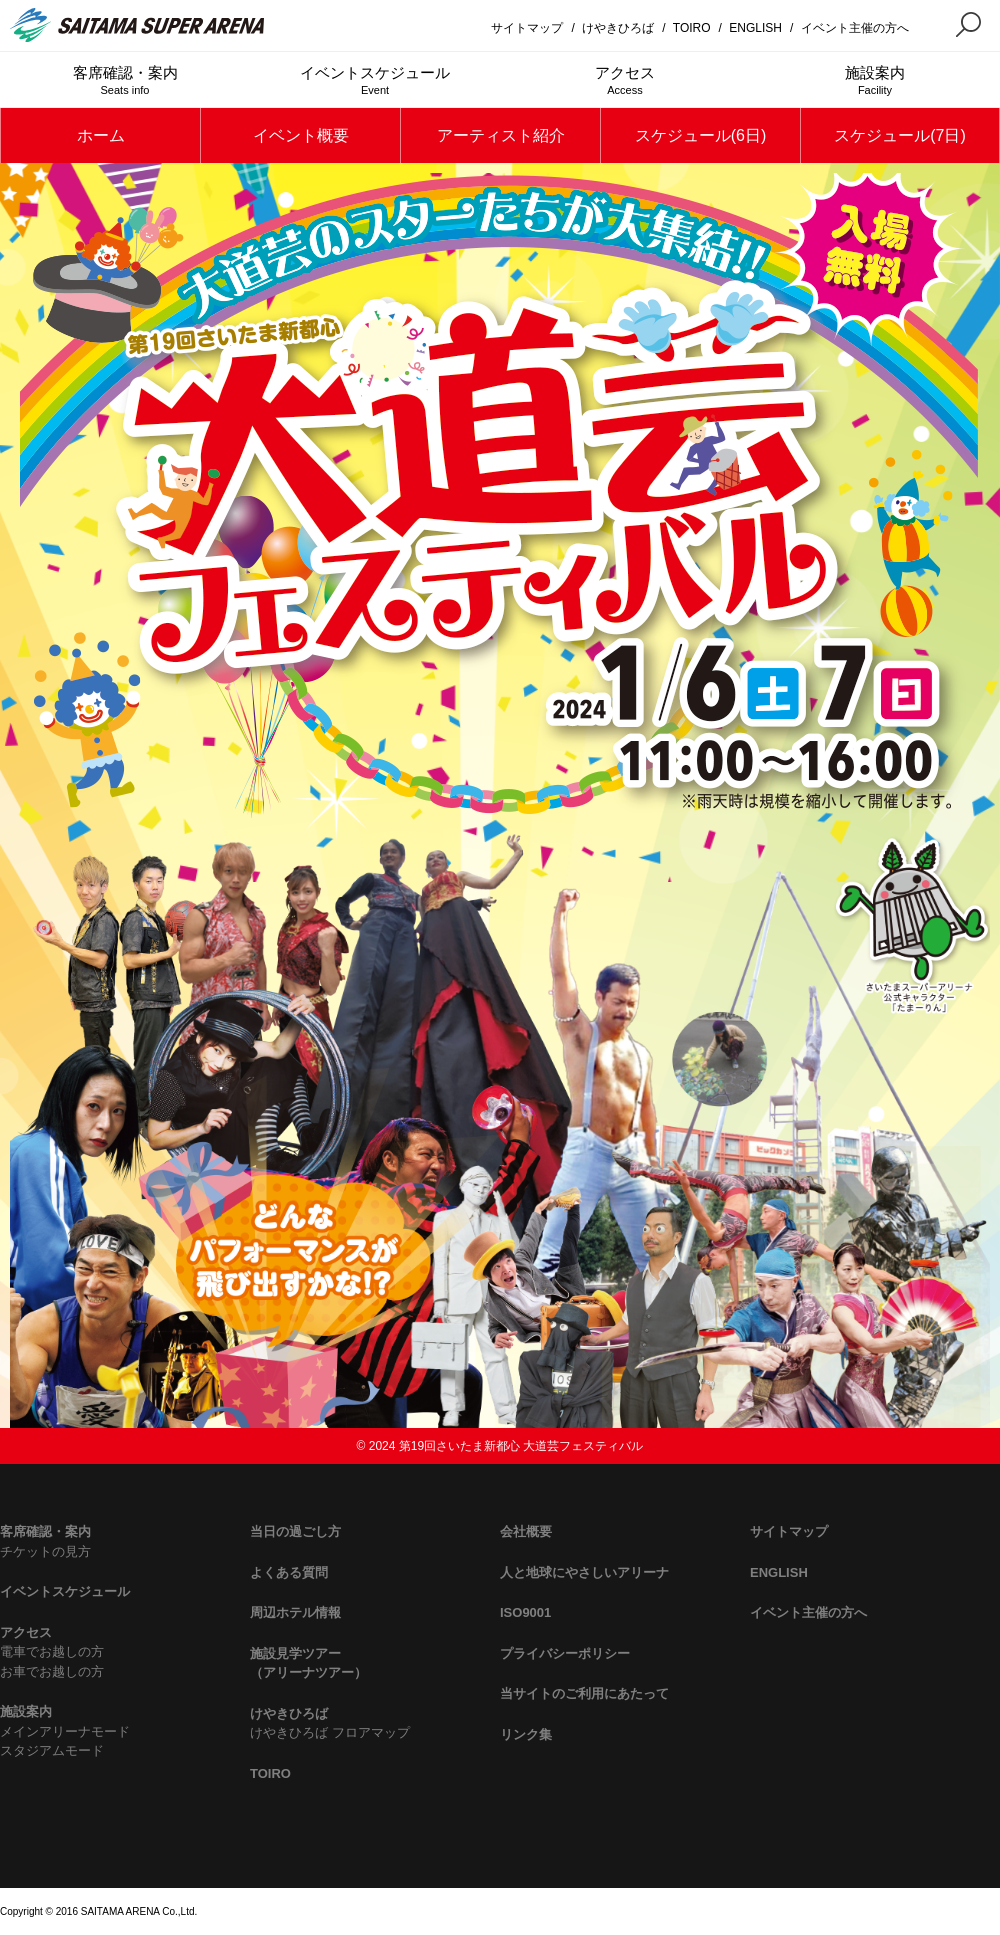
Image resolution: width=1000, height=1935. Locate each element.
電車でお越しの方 (52, 1651)
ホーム (101, 135)
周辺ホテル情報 (295, 1612)
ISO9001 (525, 1612)
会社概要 (526, 1531)
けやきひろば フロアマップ (330, 1732)
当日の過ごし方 (295, 1531)
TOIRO (692, 28)
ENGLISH (755, 28)
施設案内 (875, 81)
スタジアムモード (52, 1750)
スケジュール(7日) (900, 135)
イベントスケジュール (375, 81)
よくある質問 (289, 1572)
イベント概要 (301, 135)
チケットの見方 (45, 1551)
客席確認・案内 (125, 81)
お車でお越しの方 (52, 1671)
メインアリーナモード (65, 1731)
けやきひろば (618, 28)
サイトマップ (527, 28)
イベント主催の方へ (855, 28)
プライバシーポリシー (565, 1653)
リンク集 (526, 1734)
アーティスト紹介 (501, 135)
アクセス (625, 81)
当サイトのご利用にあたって (584, 1693)
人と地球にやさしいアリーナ (584, 1572)
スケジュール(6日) (701, 135)
